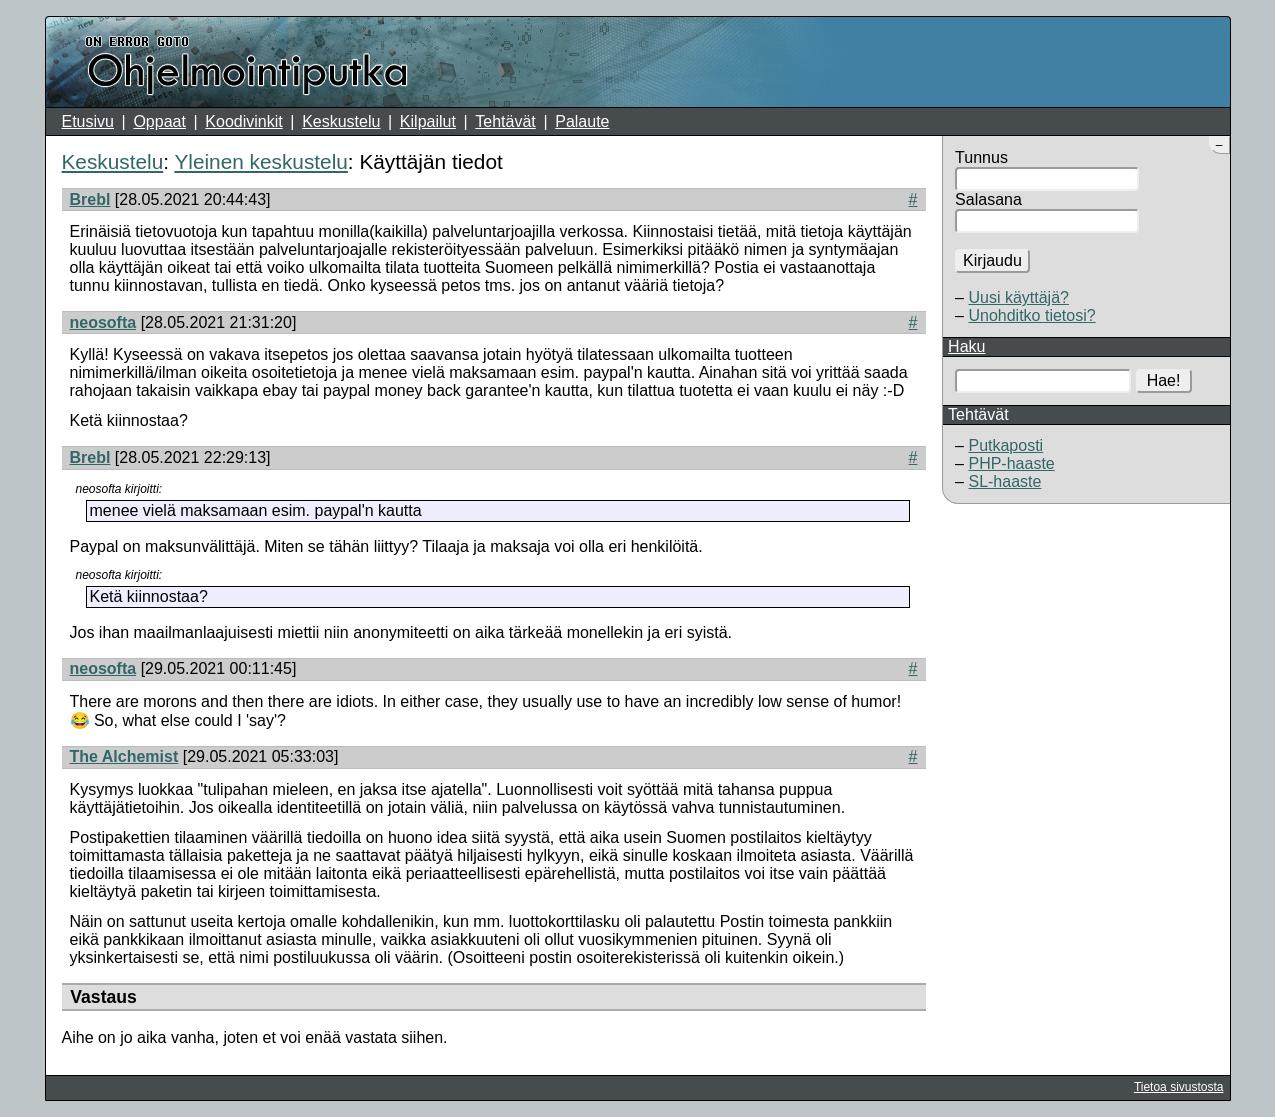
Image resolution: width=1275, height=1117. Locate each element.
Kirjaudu (992, 260)
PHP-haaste (1011, 463)
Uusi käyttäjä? (1018, 297)
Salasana (988, 199)
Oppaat (159, 121)
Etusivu (88, 121)
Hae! (1164, 380)
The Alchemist (124, 756)
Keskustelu (341, 121)
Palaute (582, 121)
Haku (966, 346)
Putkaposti (1005, 445)
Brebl (90, 199)
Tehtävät (505, 121)
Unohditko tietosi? (1031, 315)
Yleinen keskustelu (260, 161)
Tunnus (981, 157)
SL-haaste (1004, 481)
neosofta (103, 322)
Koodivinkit (243, 121)
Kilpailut (428, 121)
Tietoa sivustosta (1179, 1087)
